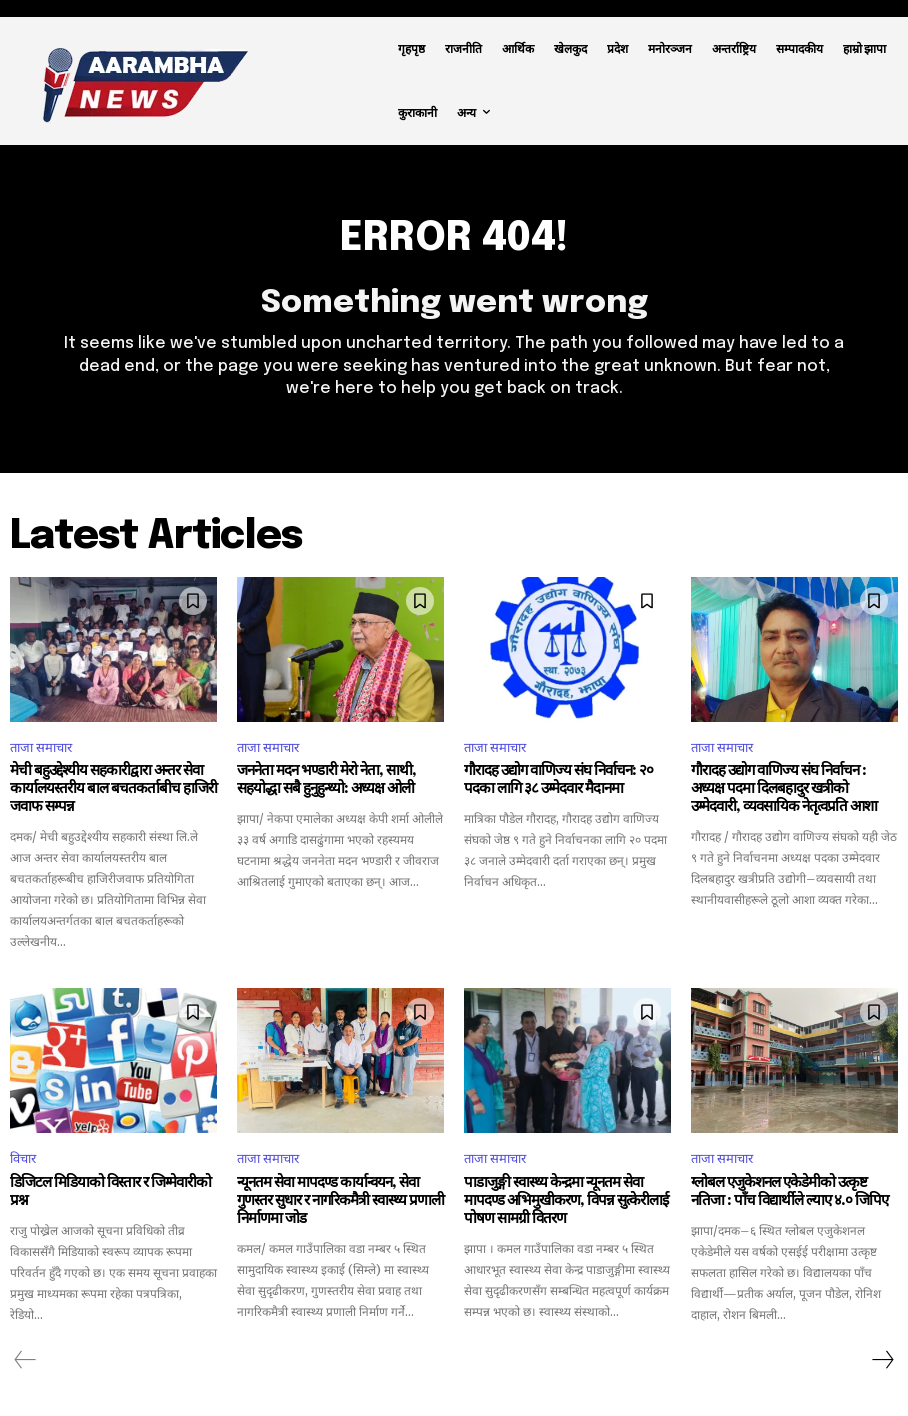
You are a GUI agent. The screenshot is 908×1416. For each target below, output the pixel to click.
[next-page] (882, 1360)
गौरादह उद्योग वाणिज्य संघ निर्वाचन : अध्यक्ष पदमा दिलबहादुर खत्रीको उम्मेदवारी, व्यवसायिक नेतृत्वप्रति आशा (784, 789)
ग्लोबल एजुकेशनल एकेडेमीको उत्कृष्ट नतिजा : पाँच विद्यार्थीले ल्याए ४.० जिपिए (789, 1192)
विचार (23, 1158)
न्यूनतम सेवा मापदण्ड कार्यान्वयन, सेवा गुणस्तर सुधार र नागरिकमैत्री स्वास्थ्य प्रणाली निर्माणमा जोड (340, 1201)
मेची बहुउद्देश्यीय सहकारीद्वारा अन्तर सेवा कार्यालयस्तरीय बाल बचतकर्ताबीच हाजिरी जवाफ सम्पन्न (113, 789)
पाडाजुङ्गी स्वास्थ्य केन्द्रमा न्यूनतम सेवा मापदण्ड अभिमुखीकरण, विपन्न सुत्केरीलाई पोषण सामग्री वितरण (566, 1201)
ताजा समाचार (41, 746)
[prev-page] (25, 1360)
